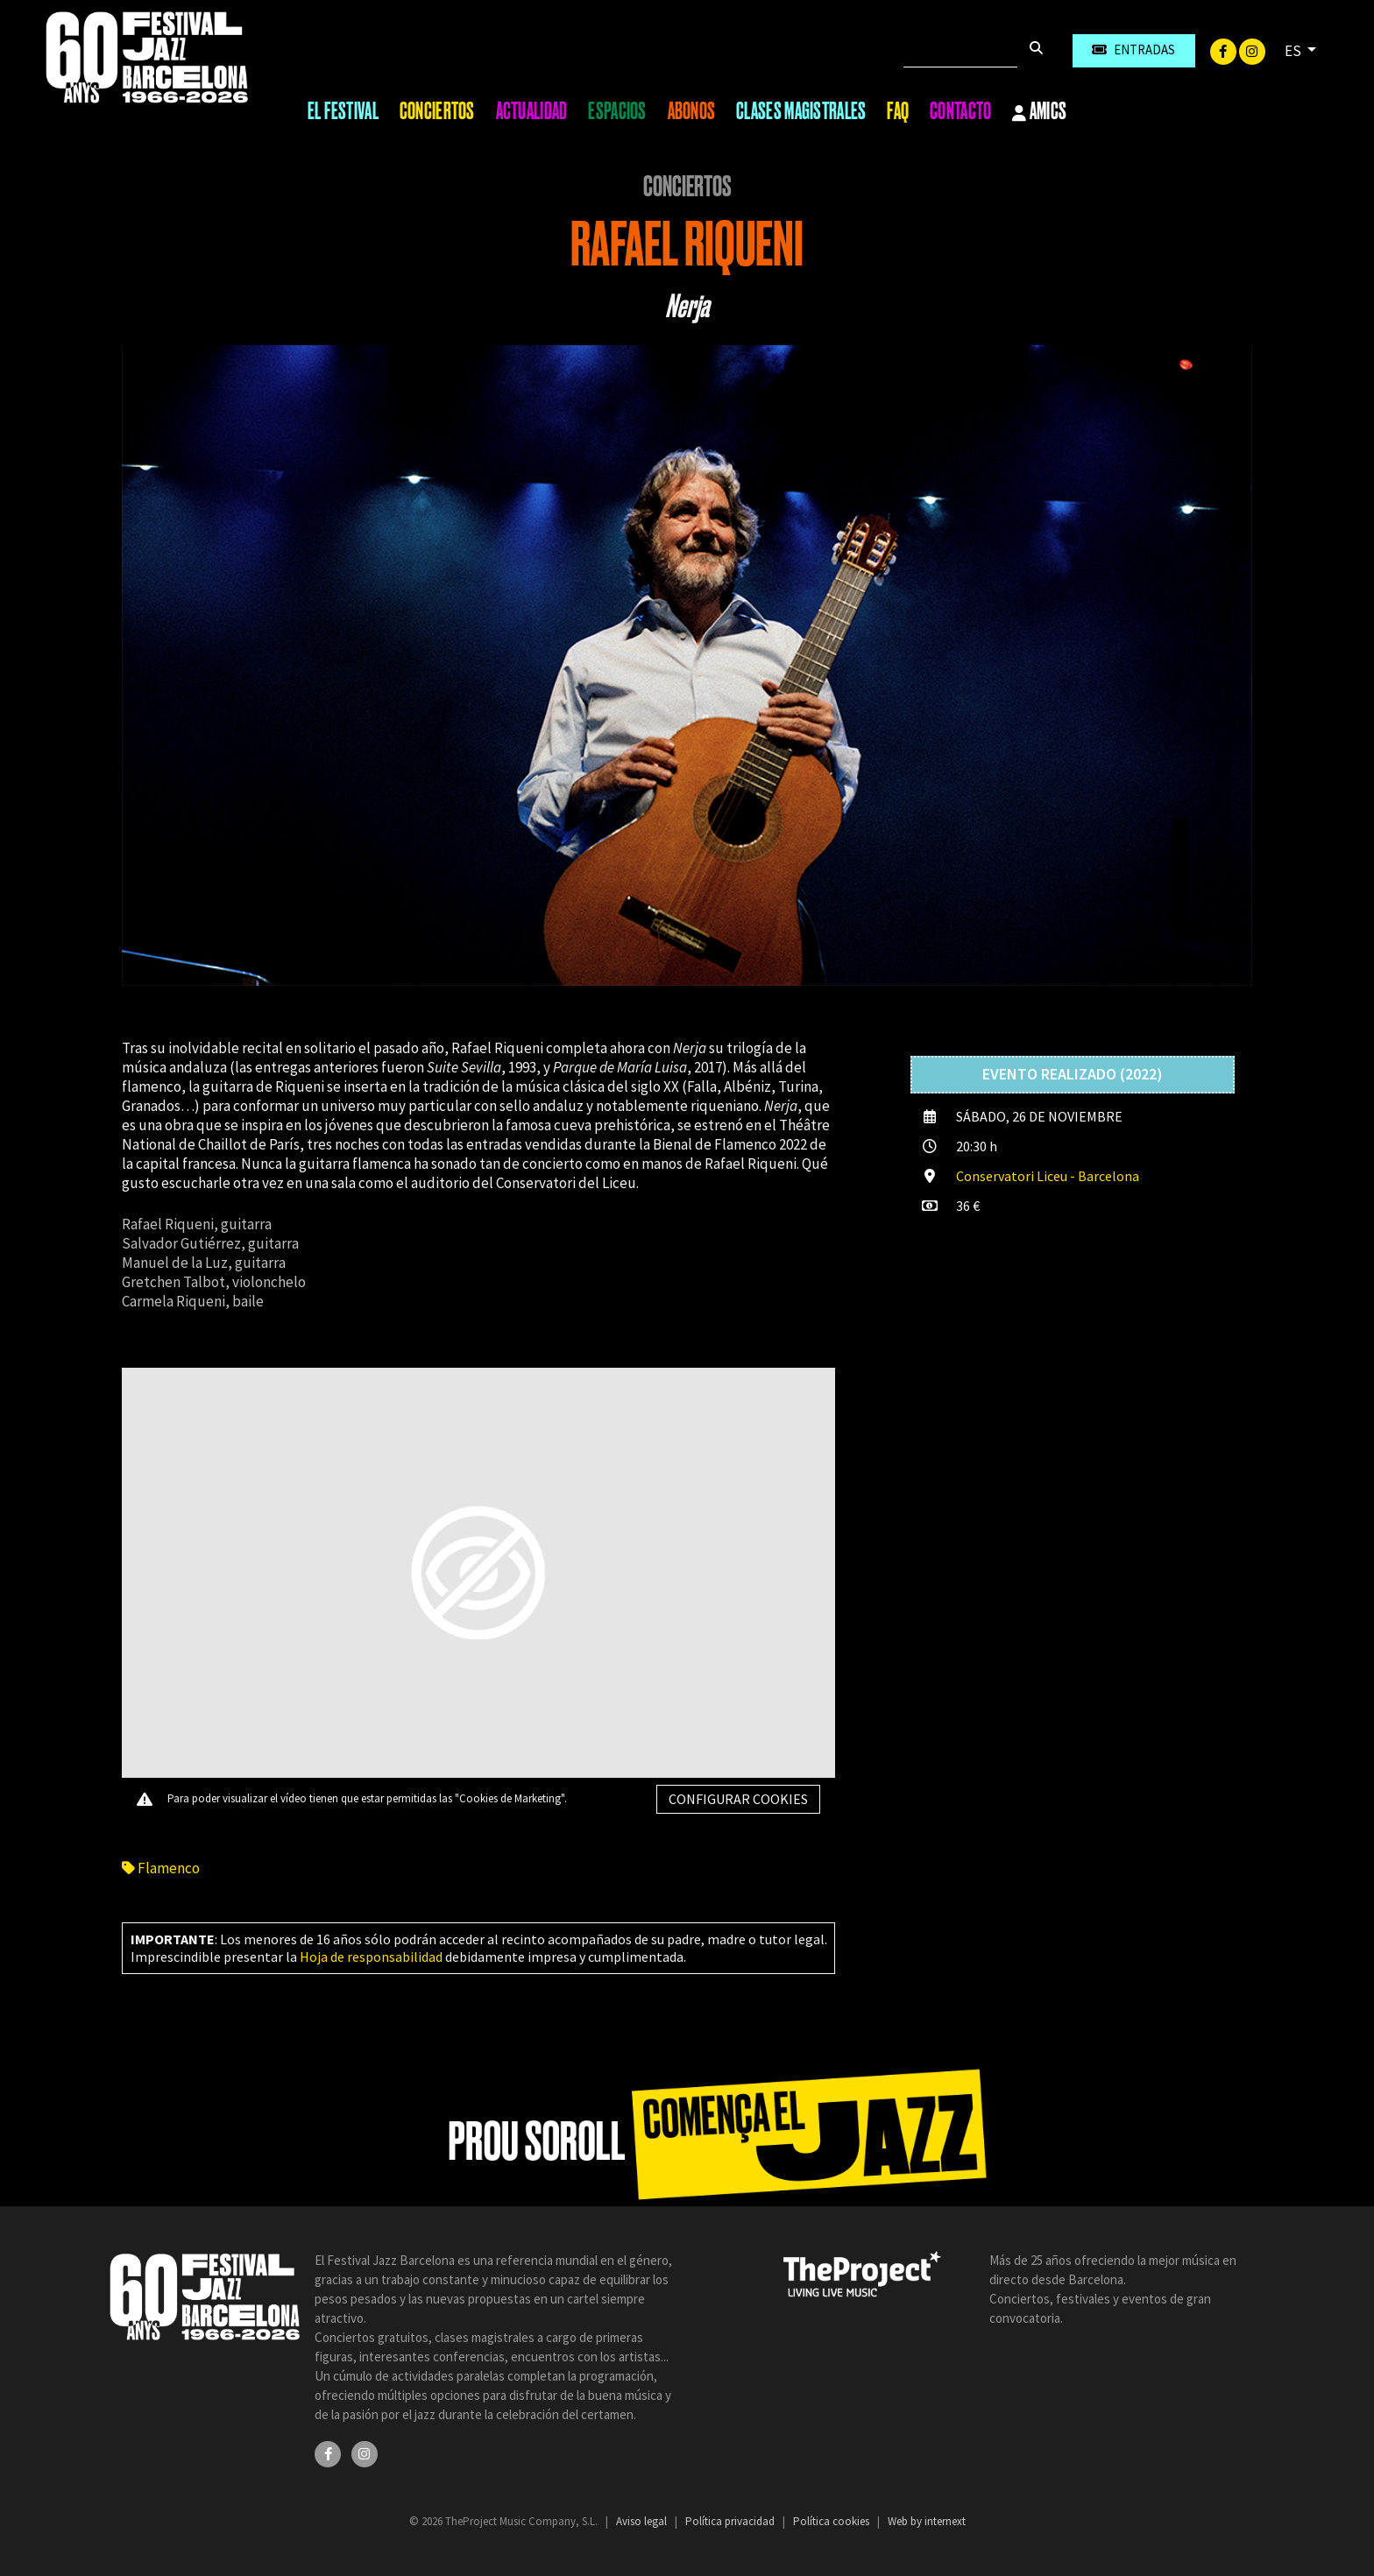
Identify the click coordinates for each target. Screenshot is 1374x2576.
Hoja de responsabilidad (371, 1956)
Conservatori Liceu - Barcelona (1047, 1176)
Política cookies (832, 2521)
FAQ (898, 111)
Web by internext (927, 2521)
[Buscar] (960, 50)
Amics (1039, 112)
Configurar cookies (738, 1799)
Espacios (617, 111)
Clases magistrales (801, 111)
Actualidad (532, 111)
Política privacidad (731, 2521)
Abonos (692, 111)
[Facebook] (1224, 50)
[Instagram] (1252, 50)
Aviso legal (642, 2521)
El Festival (343, 111)
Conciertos (437, 111)
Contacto (960, 111)
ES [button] (1294, 50)
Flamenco (161, 1868)
